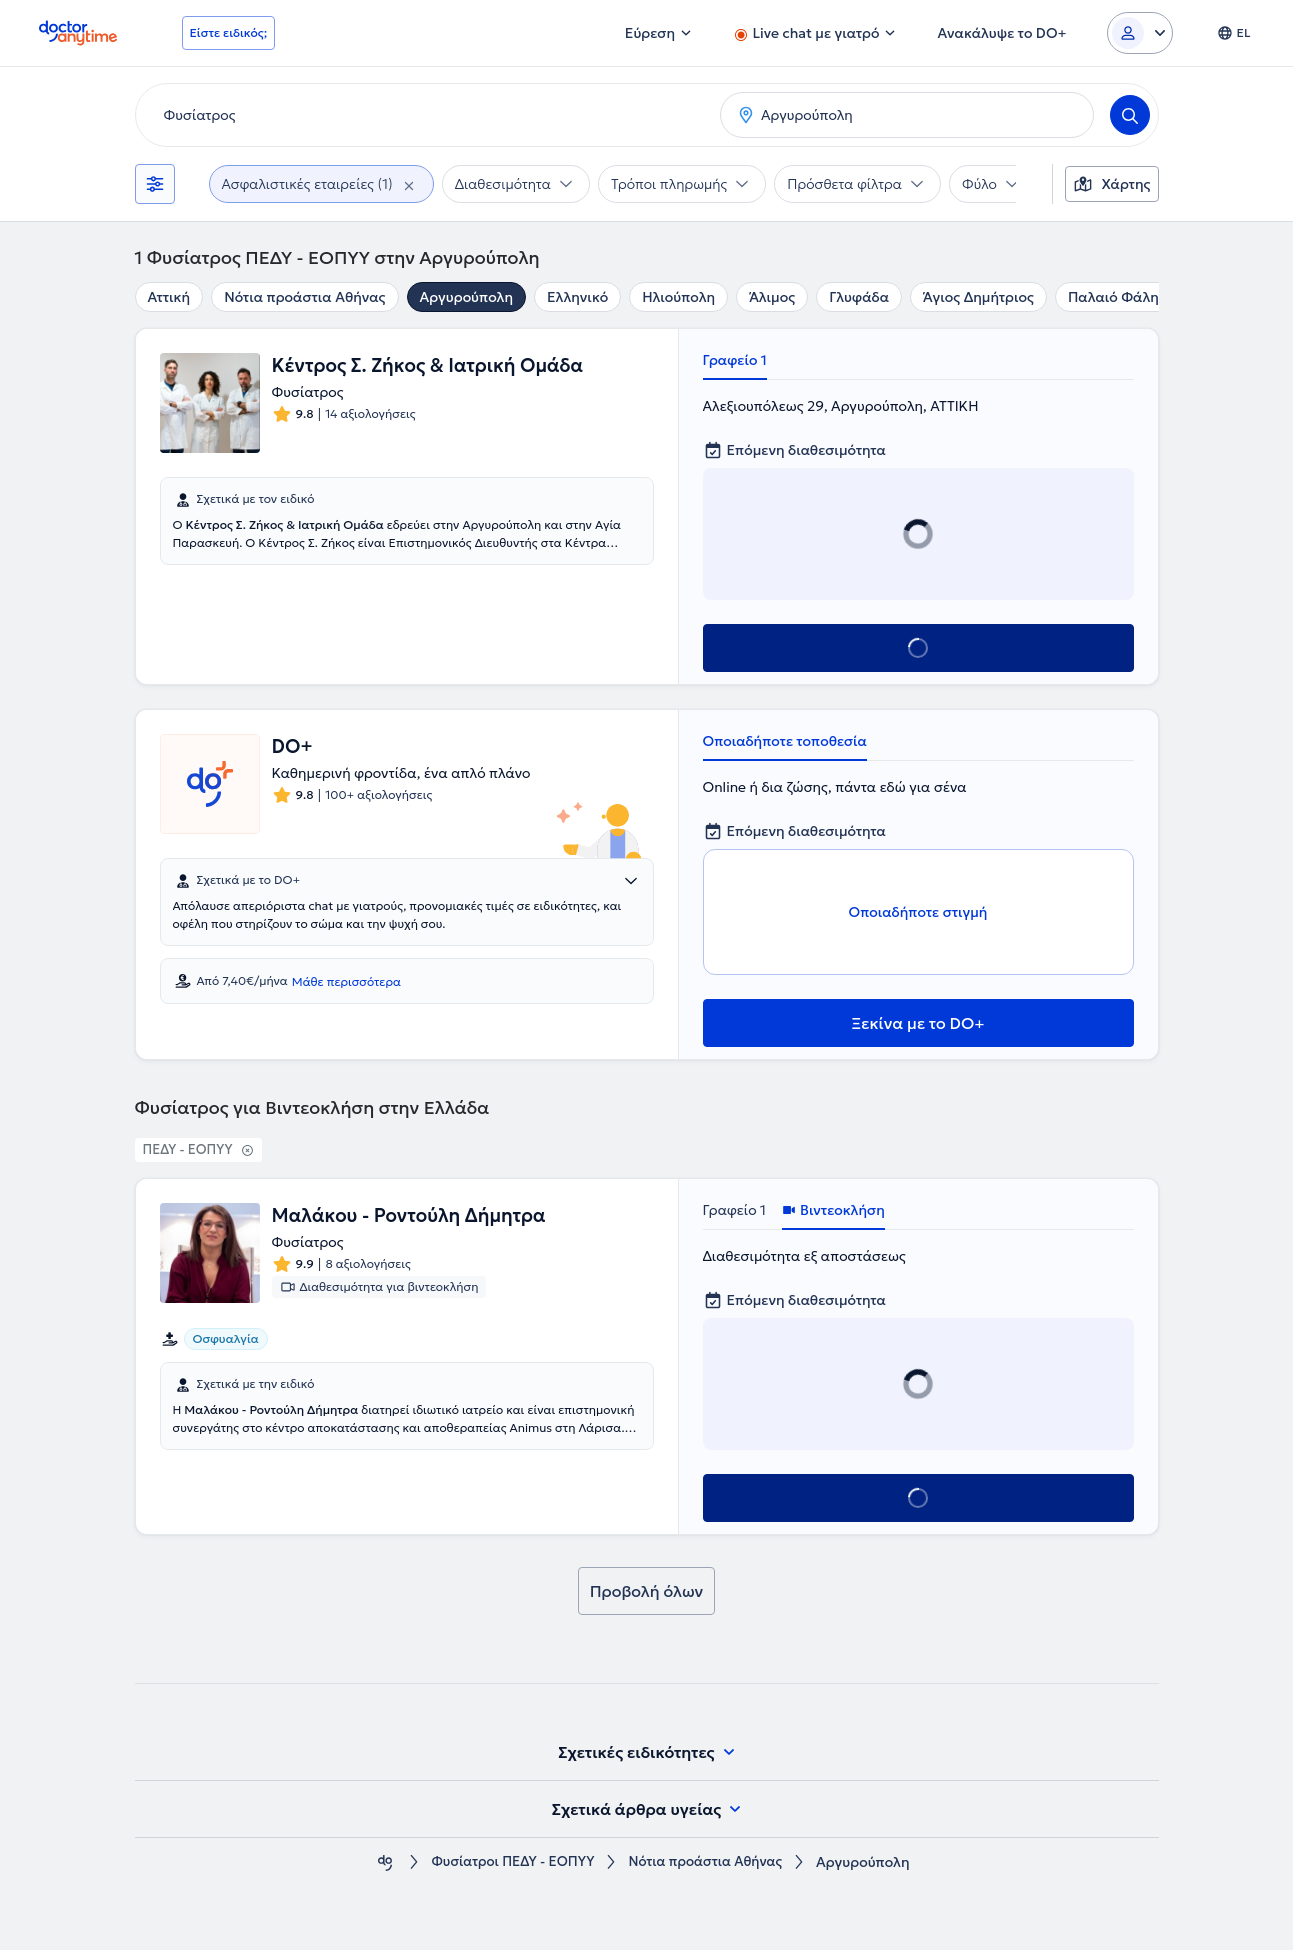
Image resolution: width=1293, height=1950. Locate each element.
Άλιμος (772, 297)
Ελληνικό (577, 297)
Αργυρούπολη (466, 297)
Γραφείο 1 (735, 360)
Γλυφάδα (859, 297)
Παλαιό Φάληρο (1122, 297)
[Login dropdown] (1140, 33)
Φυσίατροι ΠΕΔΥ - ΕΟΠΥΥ (508, 1862)
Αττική (169, 297)
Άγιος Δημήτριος (978, 297)
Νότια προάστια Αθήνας (304, 297)
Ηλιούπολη (678, 297)
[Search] (1130, 115)
